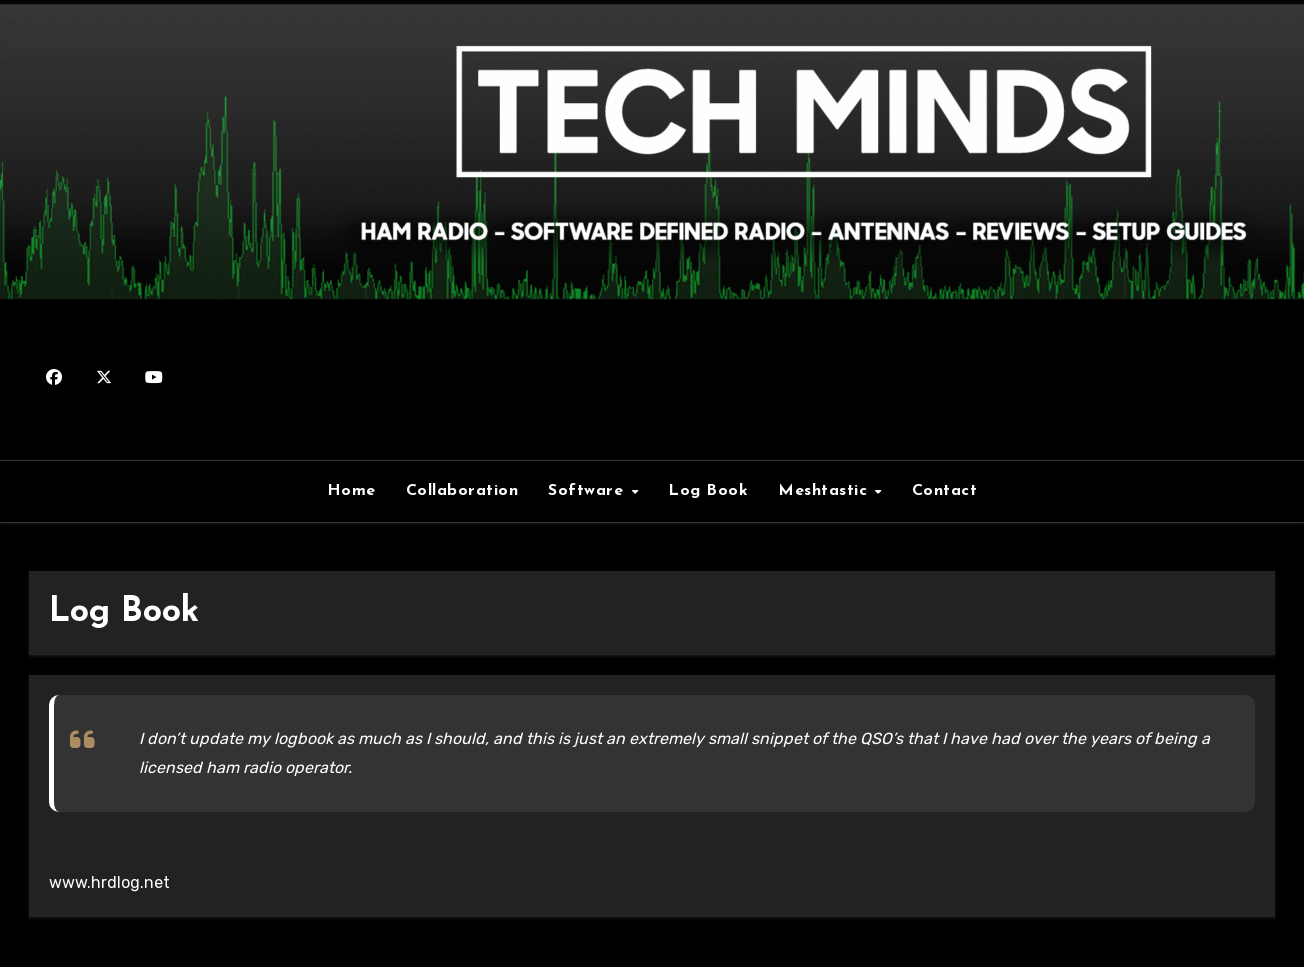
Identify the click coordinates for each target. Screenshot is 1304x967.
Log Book (708, 491)
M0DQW (651, 366)
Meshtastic (825, 491)
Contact (945, 491)
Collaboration (462, 491)
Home (351, 491)
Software (588, 491)
